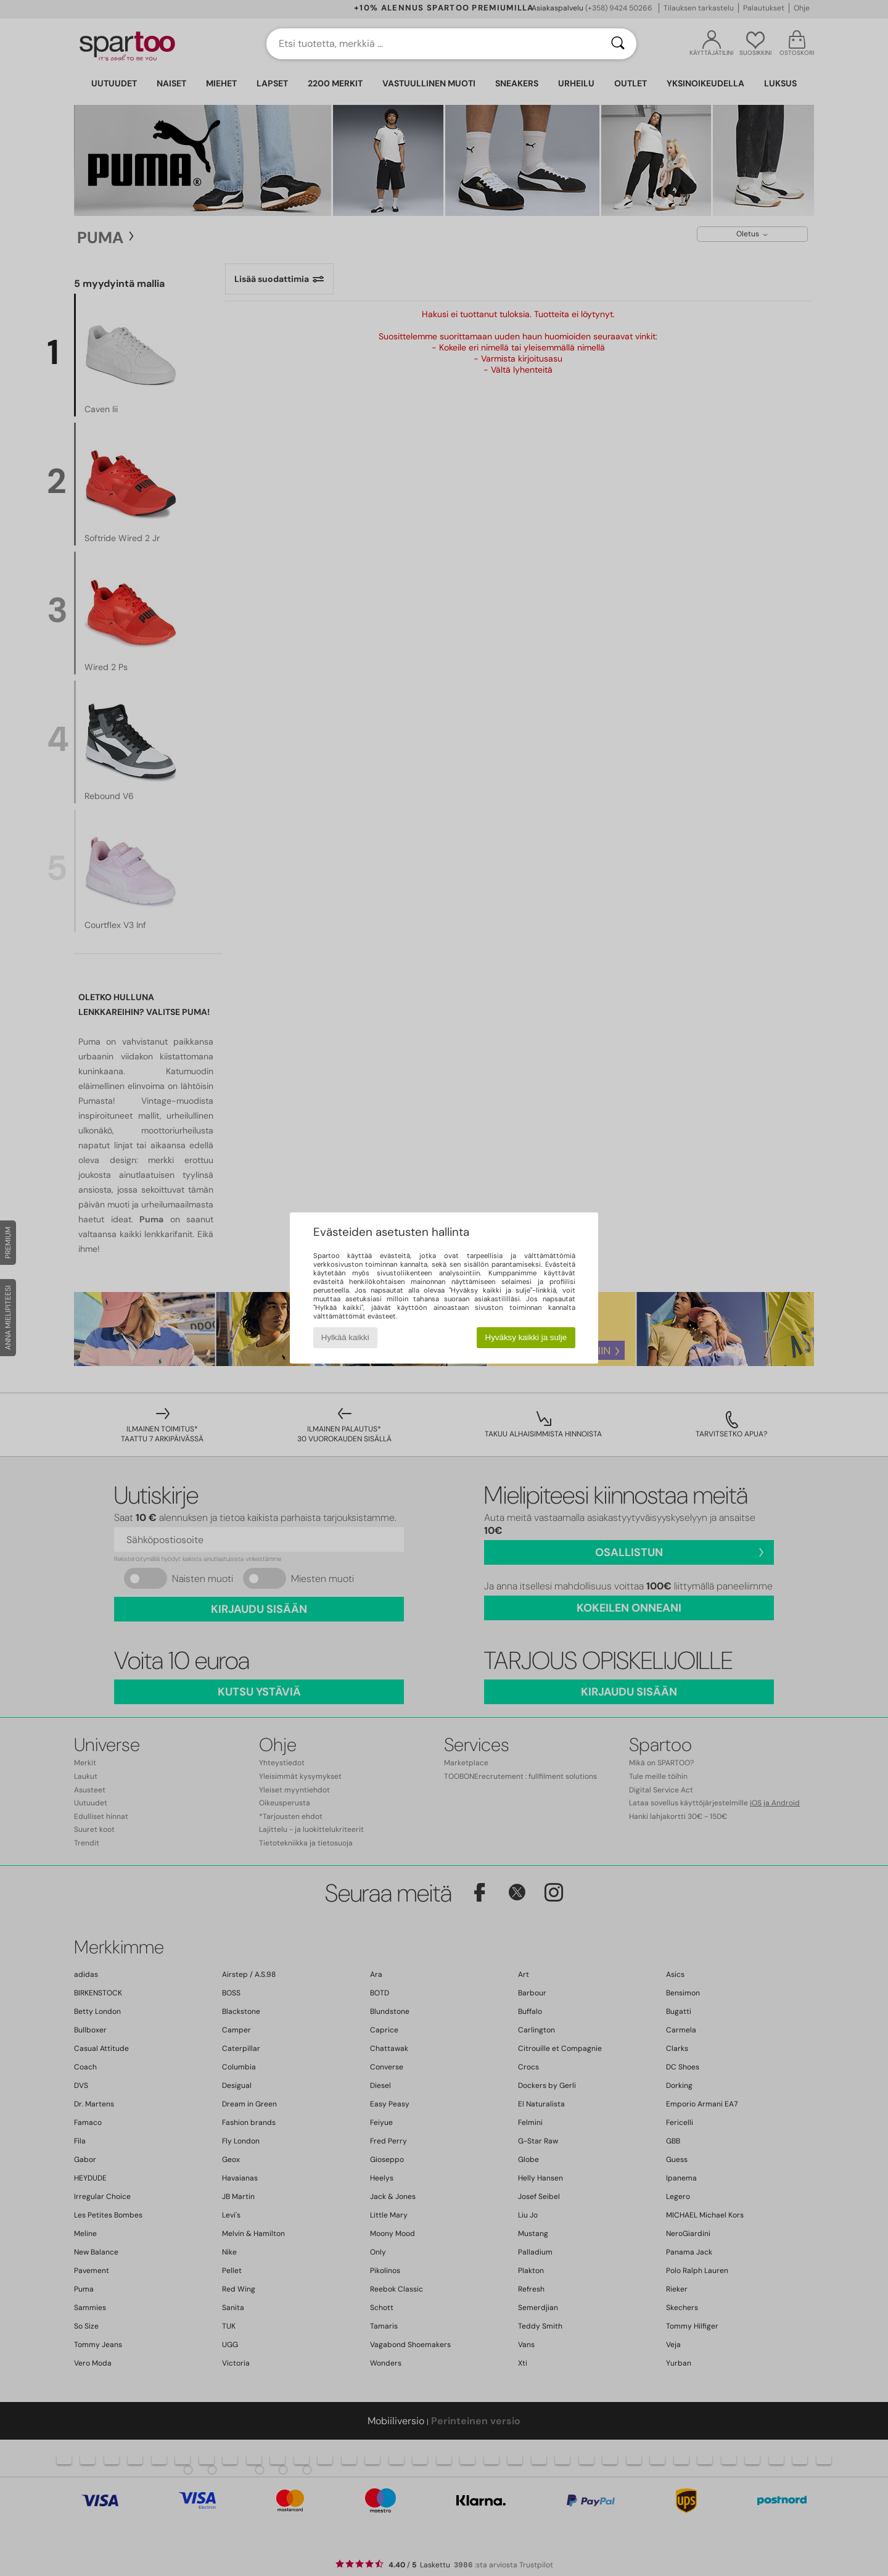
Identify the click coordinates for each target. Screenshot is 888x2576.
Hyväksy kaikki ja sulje (526, 1337)
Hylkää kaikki (345, 1337)
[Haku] (618, 43)
